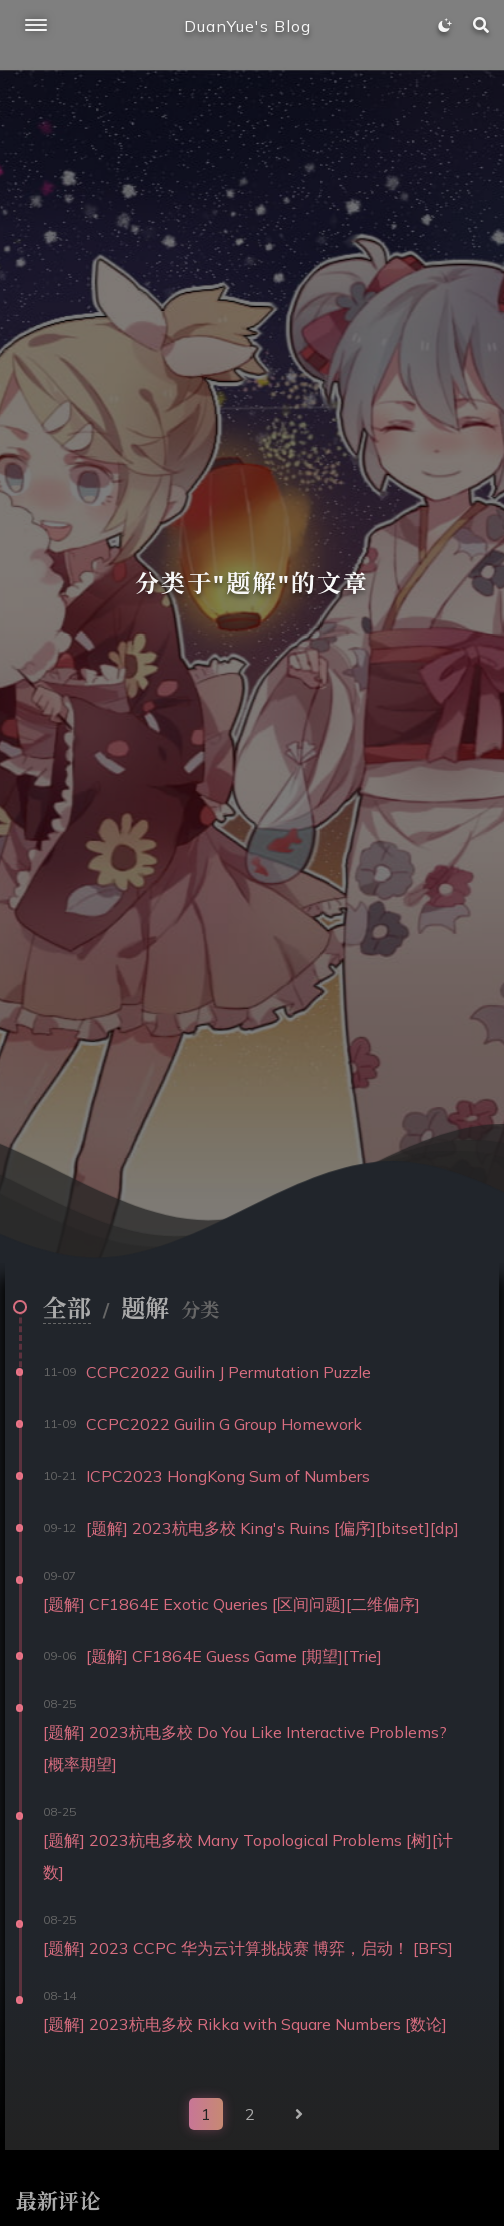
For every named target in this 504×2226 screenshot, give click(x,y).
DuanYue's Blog (247, 26)
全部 (67, 1308)
